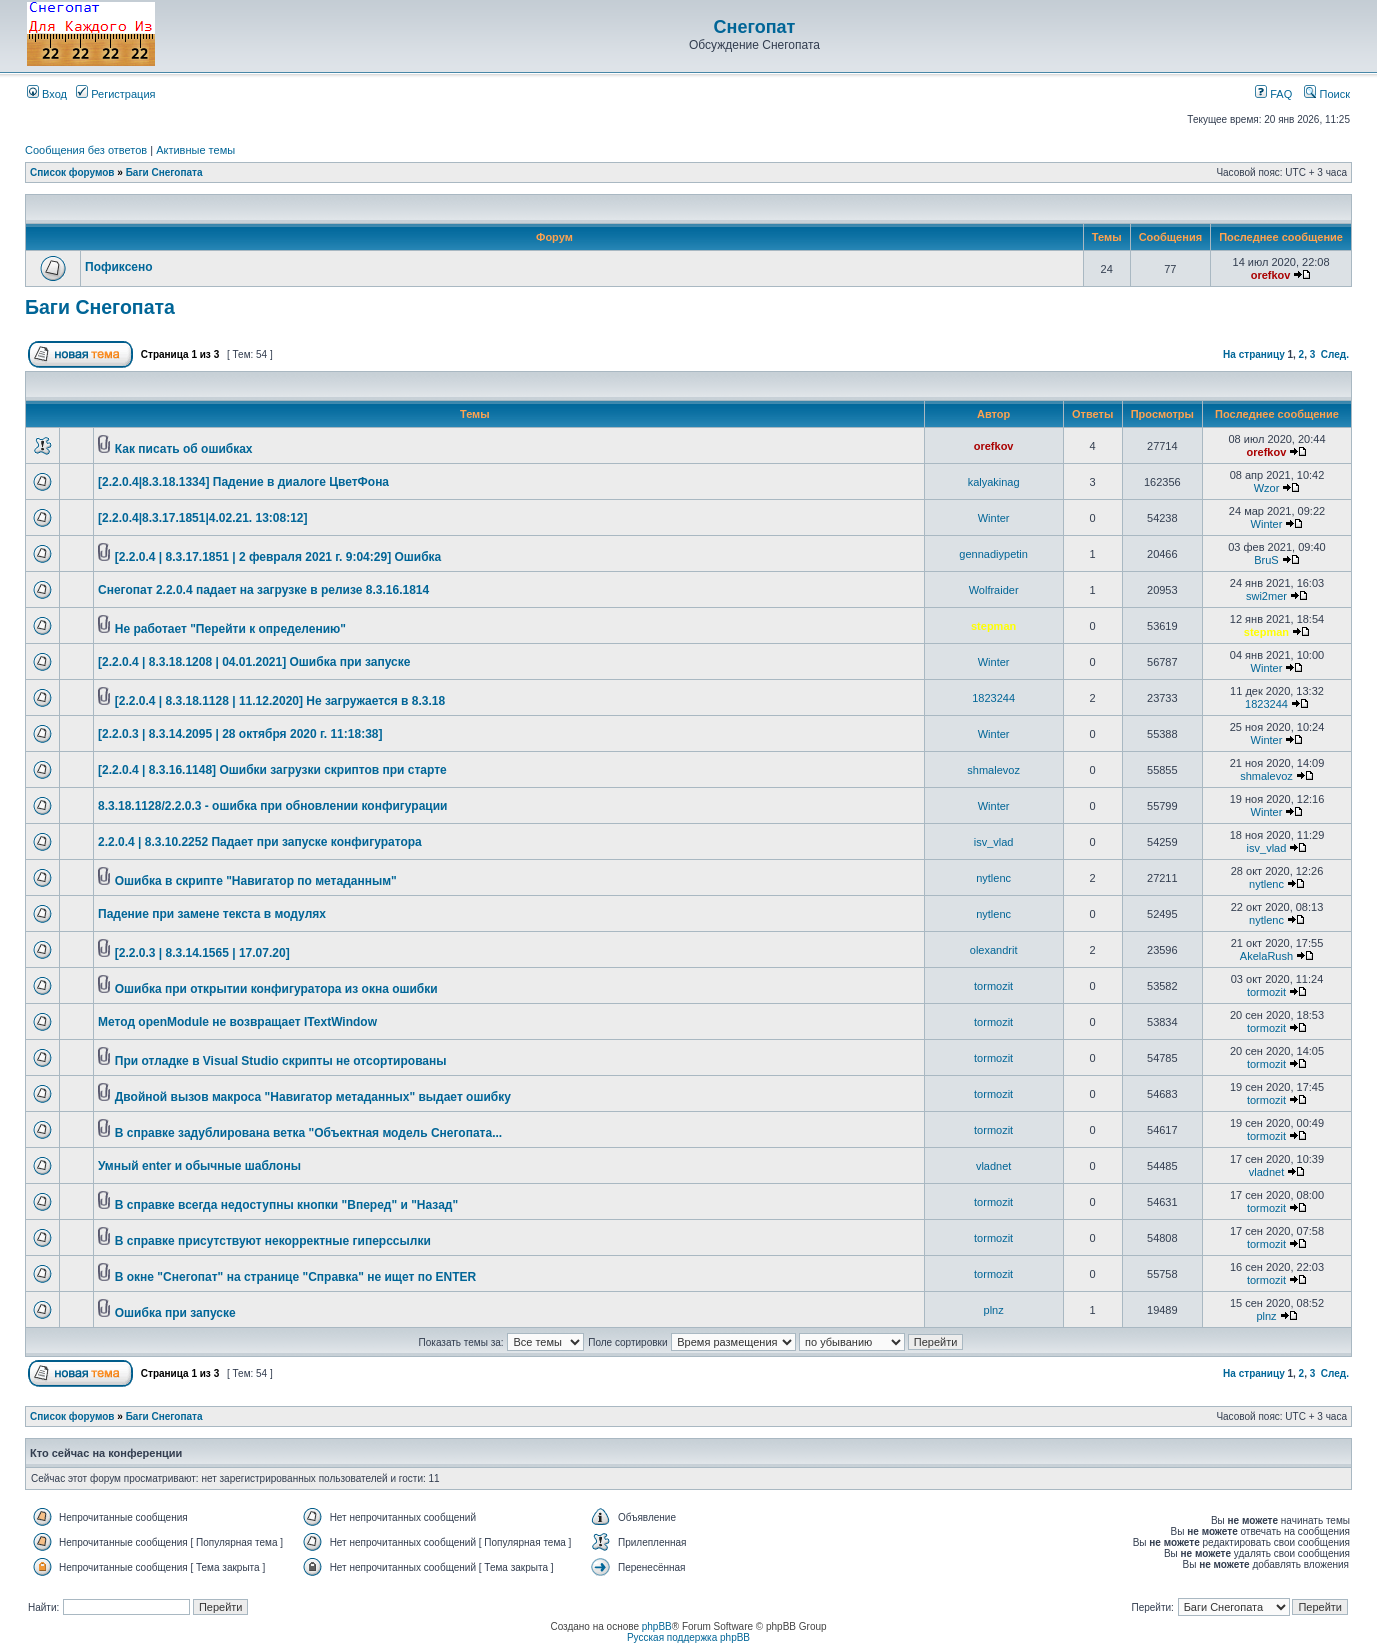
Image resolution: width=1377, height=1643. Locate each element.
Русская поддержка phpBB (688, 1637)
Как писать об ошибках (184, 449)
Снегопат (755, 27)
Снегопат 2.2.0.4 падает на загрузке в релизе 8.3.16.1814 (263, 590)
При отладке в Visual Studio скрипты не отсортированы (281, 1061)
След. (1335, 354)
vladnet (993, 1166)
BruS (1266, 560)
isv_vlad (994, 842)
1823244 (993, 698)
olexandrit (994, 950)
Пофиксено (119, 267)
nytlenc (993, 878)
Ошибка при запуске (175, 1313)
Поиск (1327, 94)
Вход (47, 94)
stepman (993, 626)
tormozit (993, 986)
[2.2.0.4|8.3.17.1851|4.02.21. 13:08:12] (203, 518)
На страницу (1254, 354)
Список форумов (72, 172)
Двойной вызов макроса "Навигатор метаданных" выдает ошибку (313, 1097)
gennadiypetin (993, 554)
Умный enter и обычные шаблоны (199, 1166)
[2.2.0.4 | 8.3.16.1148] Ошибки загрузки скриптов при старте (272, 770)
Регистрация (115, 94)
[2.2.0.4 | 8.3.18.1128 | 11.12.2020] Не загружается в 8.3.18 (280, 701)
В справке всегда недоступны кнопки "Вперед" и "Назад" (286, 1205)
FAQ (1273, 94)
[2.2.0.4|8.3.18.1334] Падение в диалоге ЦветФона (243, 482)
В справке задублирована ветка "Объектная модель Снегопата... (308, 1133)
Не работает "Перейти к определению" (230, 629)
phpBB (657, 1626)
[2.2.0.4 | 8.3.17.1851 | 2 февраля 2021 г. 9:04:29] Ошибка (278, 557)
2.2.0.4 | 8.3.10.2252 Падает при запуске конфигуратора (260, 842)
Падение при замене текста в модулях (212, 914)
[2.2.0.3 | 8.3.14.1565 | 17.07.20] (202, 953)
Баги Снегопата (164, 172)
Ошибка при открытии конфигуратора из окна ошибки (276, 989)
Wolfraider (994, 590)
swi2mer (1266, 596)
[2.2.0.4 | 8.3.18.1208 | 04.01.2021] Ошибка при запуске (254, 662)
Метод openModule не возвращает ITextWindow (237, 1022)
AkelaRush (1266, 956)
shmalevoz (993, 770)
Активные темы (195, 150)
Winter (994, 518)
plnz (994, 1310)
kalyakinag (994, 482)
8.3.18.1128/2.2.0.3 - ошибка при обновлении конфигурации (272, 806)
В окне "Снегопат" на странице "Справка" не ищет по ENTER (295, 1277)
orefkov (1271, 275)
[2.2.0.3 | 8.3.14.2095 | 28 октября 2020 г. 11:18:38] (240, 734)
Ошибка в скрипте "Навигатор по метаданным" (256, 881)
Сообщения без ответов (86, 150)
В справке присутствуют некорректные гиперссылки (273, 1241)
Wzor (1267, 488)
